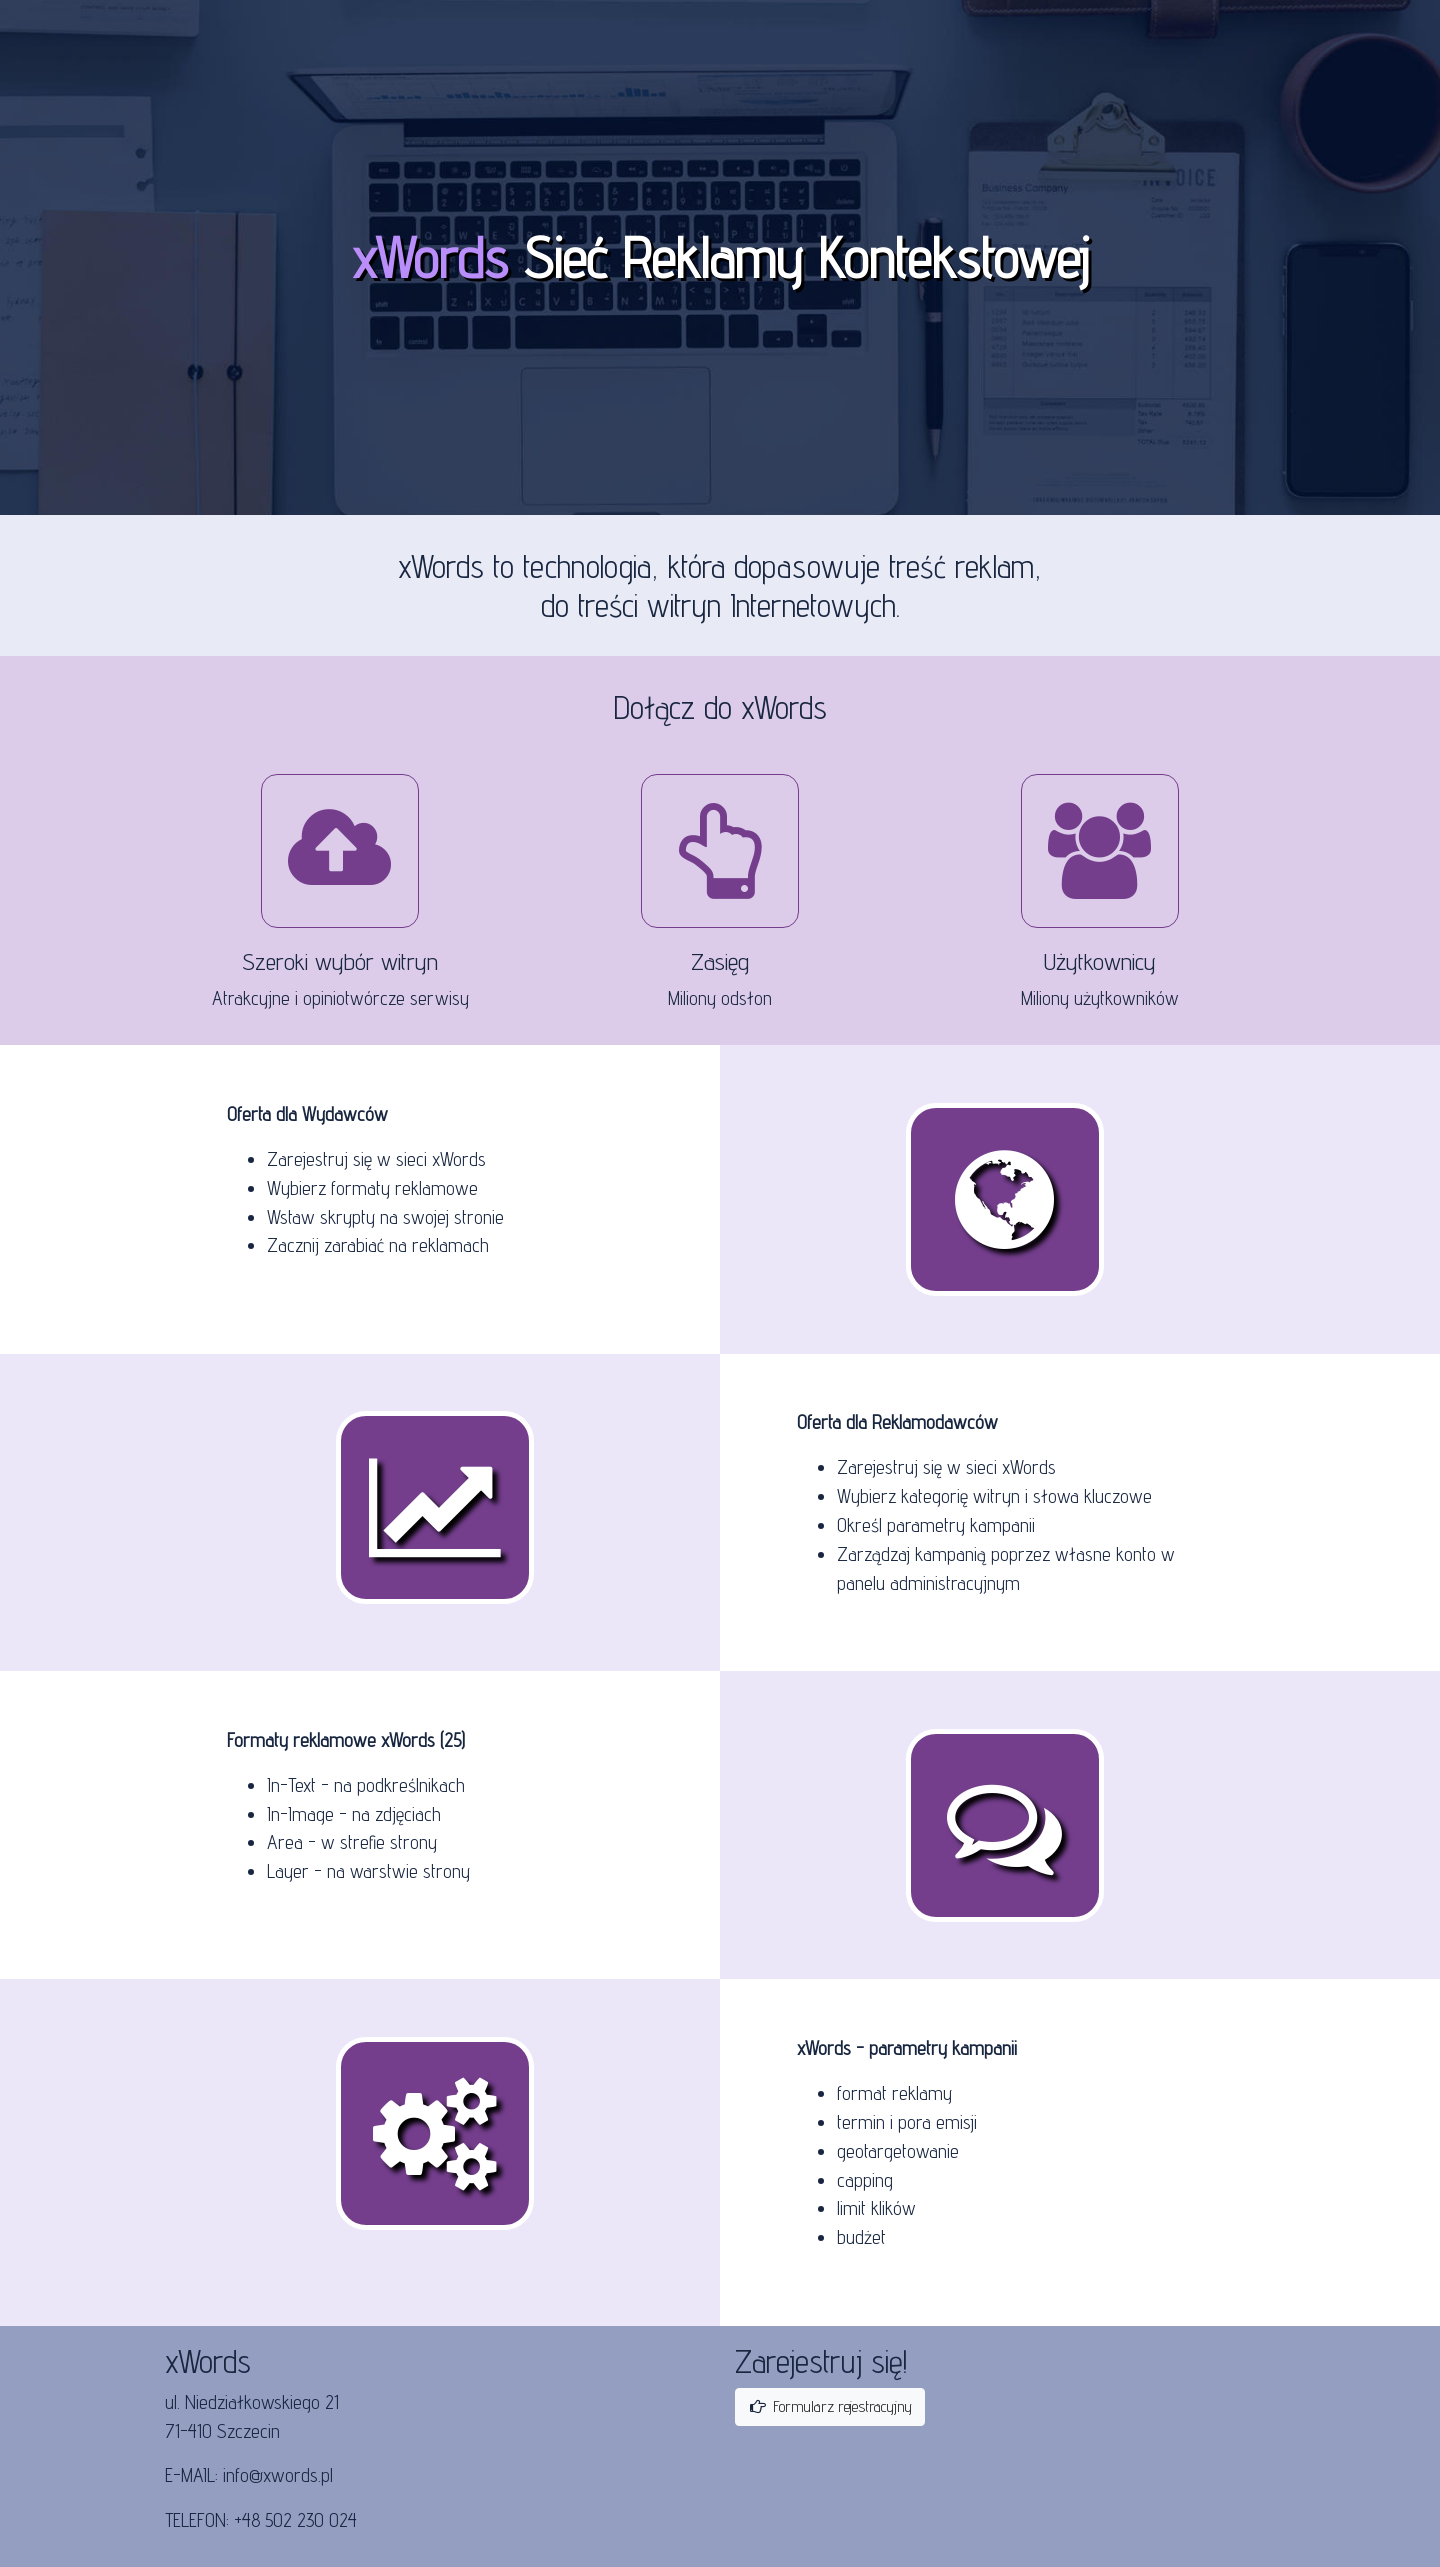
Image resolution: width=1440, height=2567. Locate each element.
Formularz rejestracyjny (830, 2406)
